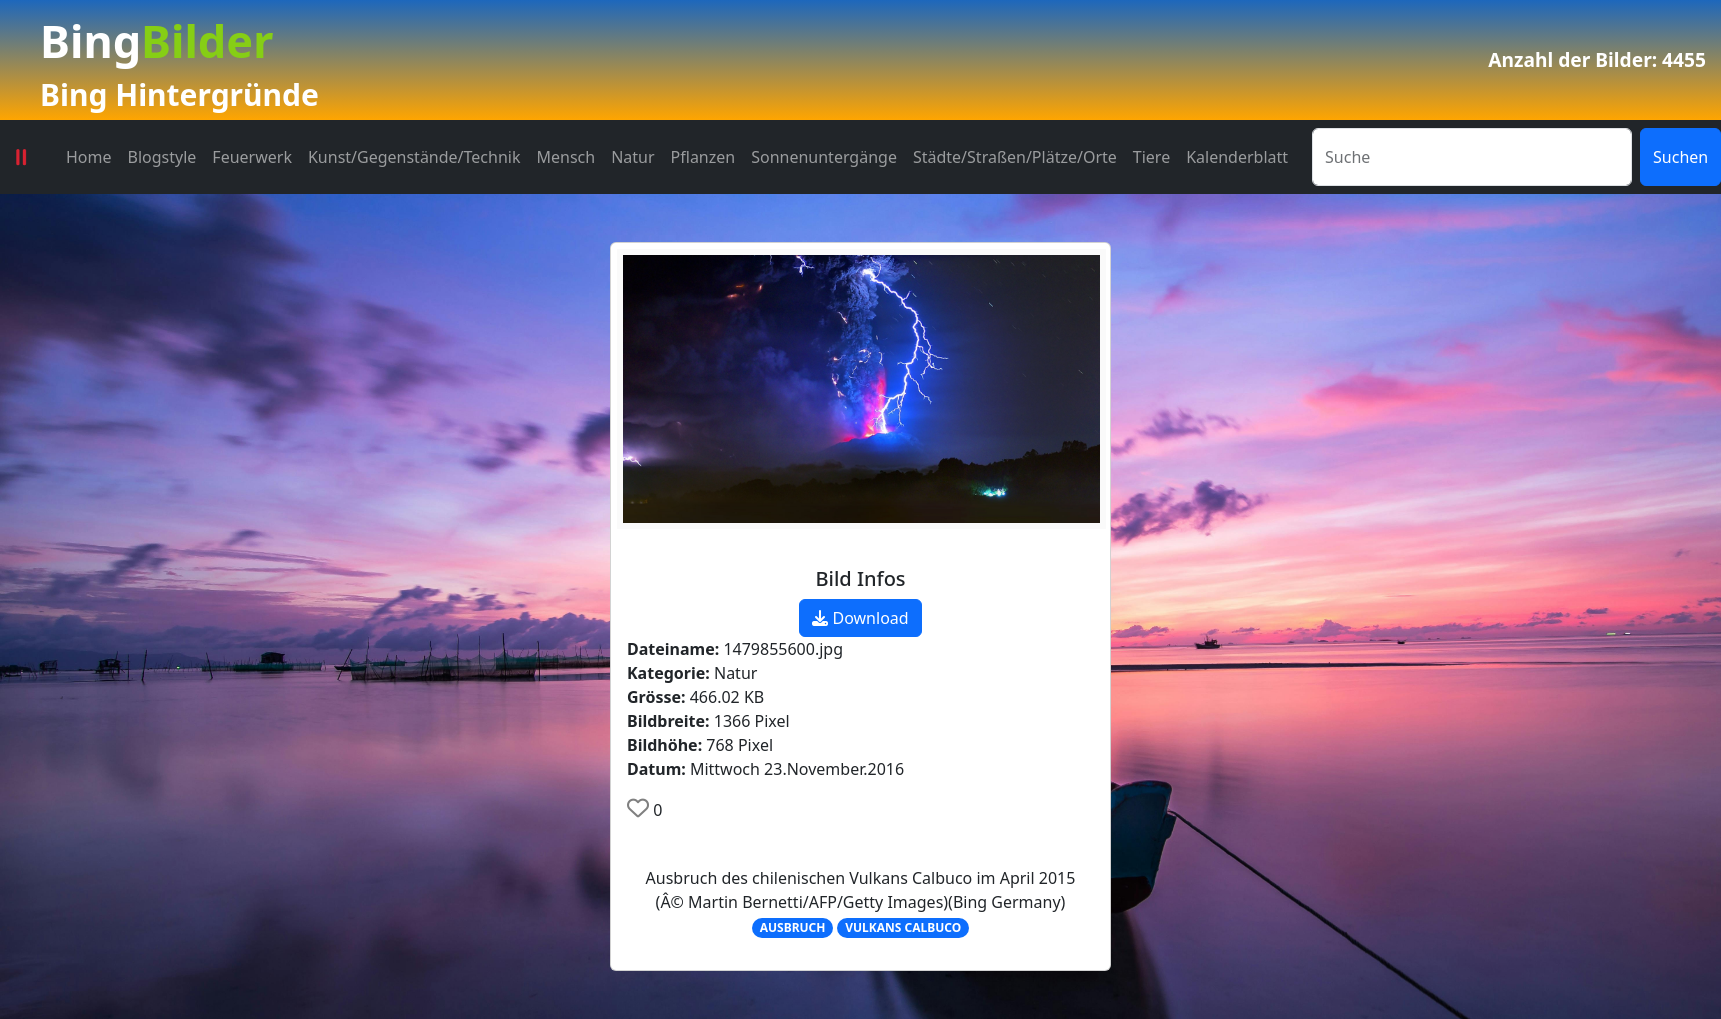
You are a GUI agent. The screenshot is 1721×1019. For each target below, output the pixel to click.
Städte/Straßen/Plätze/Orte (1015, 157)
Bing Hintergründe (179, 94)
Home (89, 157)
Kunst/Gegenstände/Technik (414, 157)
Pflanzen (703, 157)
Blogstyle (162, 157)
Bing (156, 40)
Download (860, 618)
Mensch (566, 157)
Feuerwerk (252, 157)
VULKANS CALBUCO (903, 927)
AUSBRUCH (793, 927)
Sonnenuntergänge (824, 157)
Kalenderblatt (1237, 157)
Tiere (1151, 157)
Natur (632, 157)
